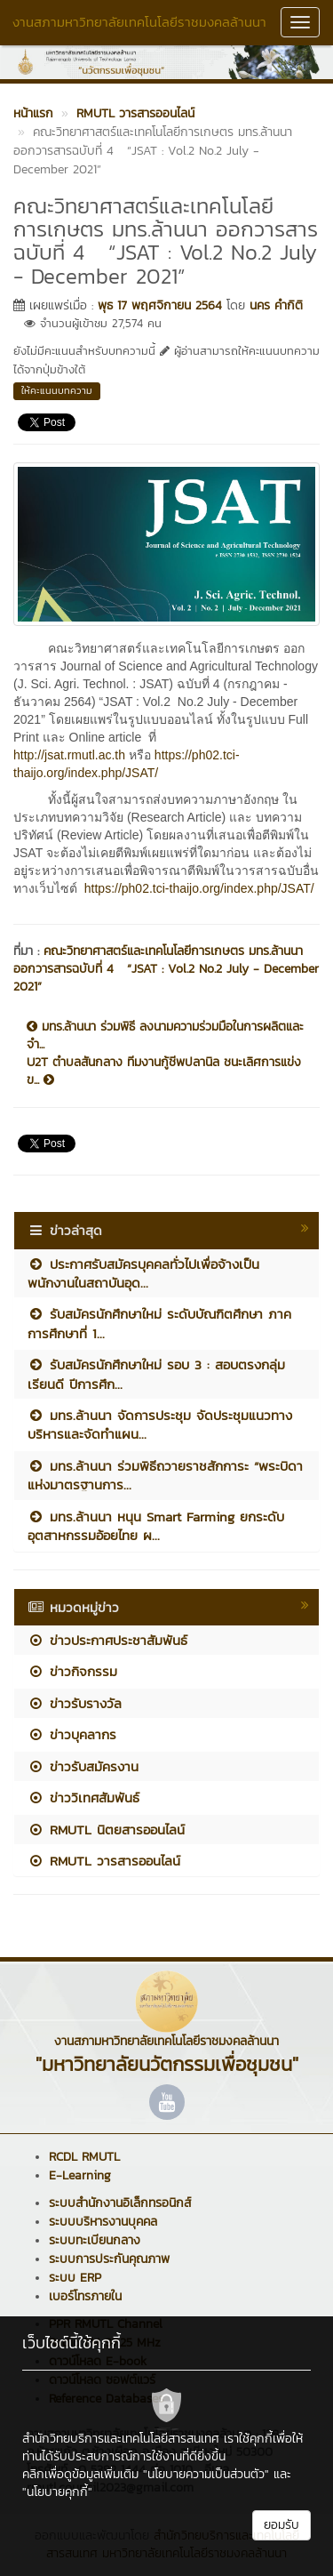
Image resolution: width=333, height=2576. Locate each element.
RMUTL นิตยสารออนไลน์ (106, 1829)
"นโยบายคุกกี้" (57, 2492)
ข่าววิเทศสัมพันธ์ (83, 1797)
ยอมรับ (281, 2525)
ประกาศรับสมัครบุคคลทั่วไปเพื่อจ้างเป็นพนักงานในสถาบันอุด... (143, 1273)
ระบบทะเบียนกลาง (94, 2240)
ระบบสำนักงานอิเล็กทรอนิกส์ (120, 2203)
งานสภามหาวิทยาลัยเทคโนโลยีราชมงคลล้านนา (139, 22)
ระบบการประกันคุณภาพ (109, 2259)
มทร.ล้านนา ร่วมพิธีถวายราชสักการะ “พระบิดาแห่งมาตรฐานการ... (165, 1475)
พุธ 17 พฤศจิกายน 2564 (160, 305)
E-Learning (80, 2175)
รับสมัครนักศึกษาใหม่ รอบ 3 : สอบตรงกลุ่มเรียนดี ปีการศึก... (156, 1373)
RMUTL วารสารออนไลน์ (104, 1860)
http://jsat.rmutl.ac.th (69, 755)
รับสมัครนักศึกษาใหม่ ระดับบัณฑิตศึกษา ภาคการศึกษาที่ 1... (159, 1323)
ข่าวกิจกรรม (72, 1671)
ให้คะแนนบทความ (56, 390)
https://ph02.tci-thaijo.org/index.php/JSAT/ (199, 888)
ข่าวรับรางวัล (75, 1703)
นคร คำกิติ (276, 305)
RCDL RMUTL (84, 2156)
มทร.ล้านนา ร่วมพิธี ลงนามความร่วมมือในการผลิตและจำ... (165, 1036)
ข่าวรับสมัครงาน (83, 1766)
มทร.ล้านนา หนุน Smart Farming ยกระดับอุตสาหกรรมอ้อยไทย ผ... (156, 1525)
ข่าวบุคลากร (72, 1734)
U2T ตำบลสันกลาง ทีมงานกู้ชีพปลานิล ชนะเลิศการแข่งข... (164, 1071)
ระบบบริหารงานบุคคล (103, 2221)
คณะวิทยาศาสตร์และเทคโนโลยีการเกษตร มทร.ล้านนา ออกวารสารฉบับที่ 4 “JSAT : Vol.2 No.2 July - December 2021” (166, 969)
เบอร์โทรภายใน (85, 2296)
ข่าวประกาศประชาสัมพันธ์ (107, 1640)
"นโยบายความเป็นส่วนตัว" (206, 2474)
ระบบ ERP (75, 2277)
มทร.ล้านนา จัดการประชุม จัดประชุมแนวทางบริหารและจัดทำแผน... (160, 1424)
